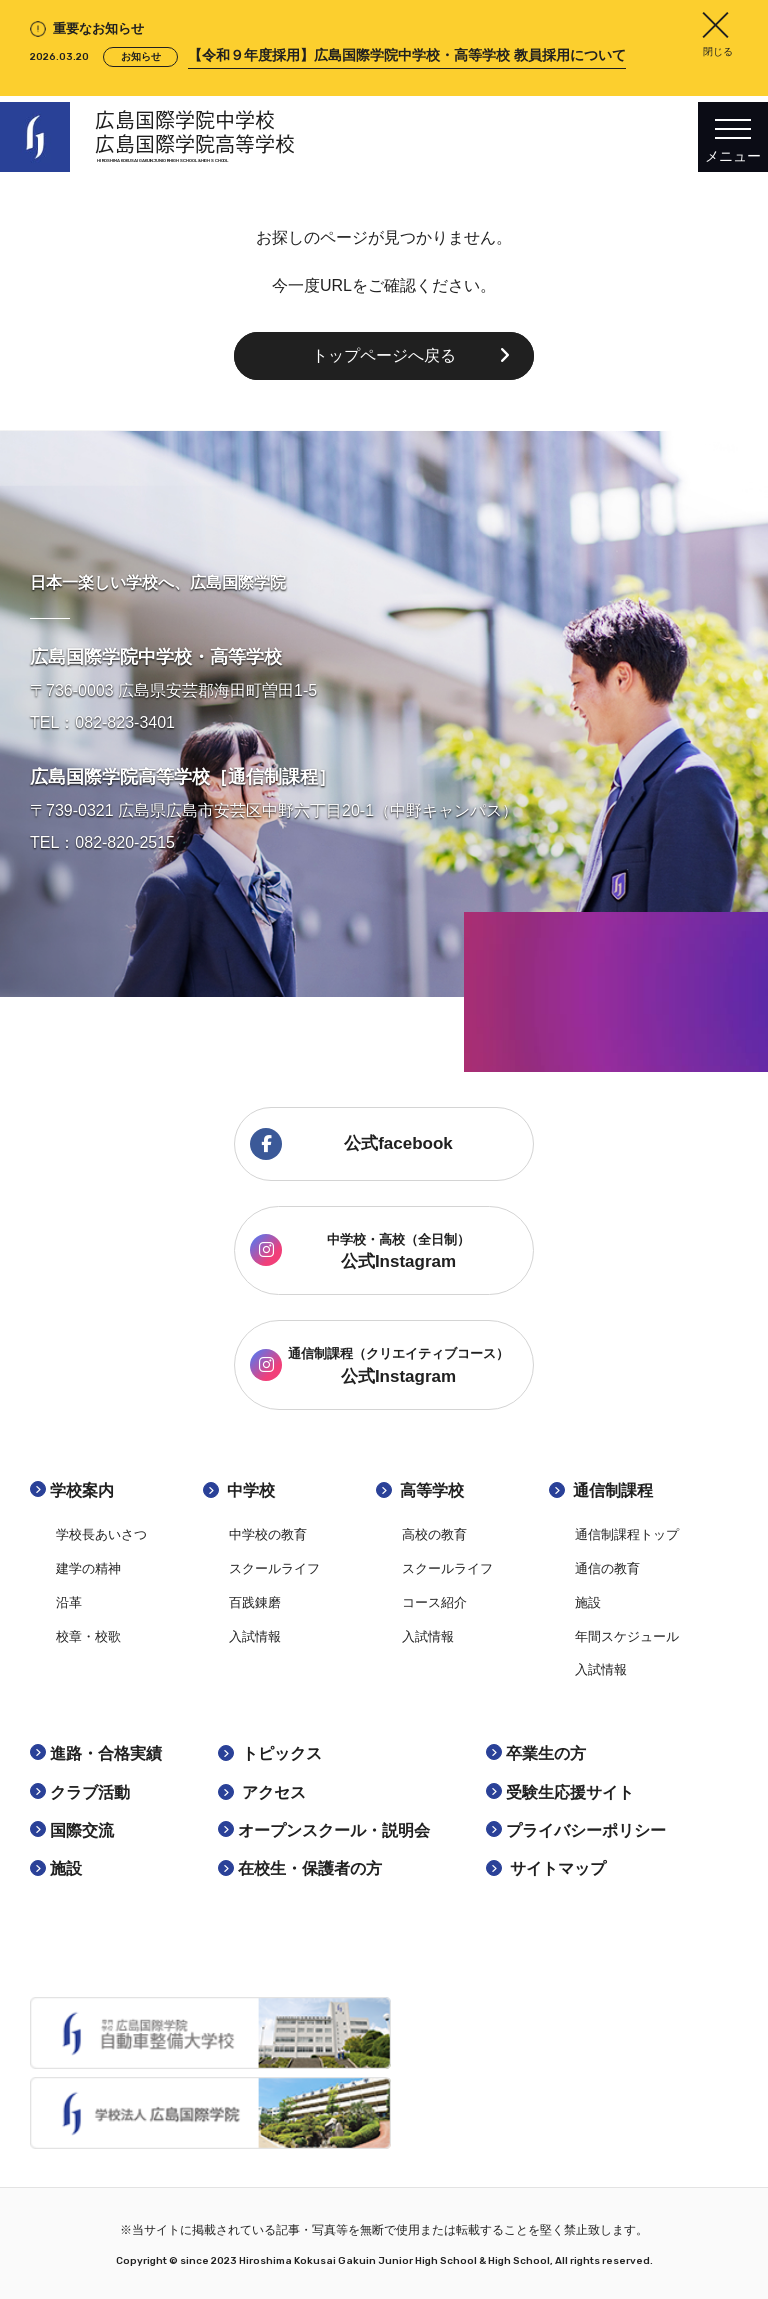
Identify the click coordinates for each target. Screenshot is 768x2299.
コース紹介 (434, 1602)
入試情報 (255, 1636)
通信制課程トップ (627, 1534)
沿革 (69, 1602)
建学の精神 (88, 1568)
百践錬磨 (255, 1602)
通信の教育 (607, 1568)
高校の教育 (434, 1534)
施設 (588, 1602)
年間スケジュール (627, 1636)
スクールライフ (274, 1568)
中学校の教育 (268, 1534)
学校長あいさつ (101, 1534)
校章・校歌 (88, 1636)
